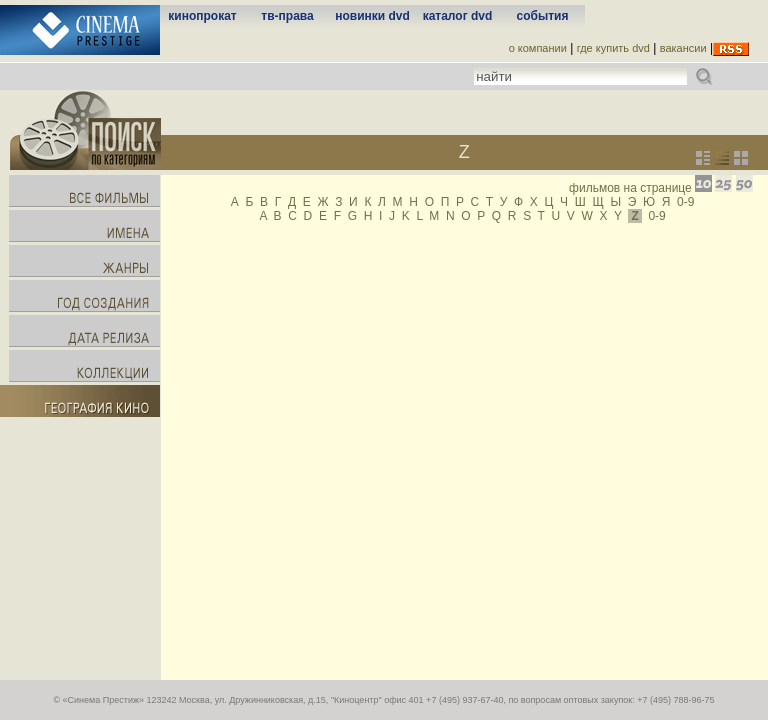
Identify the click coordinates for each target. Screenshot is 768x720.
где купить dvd (613, 48)
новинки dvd (372, 16)
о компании (538, 48)
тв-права (287, 16)
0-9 (685, 202)
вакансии (683, 48)
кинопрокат (202, 16)
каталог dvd (458, 16)
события (543, 16)
